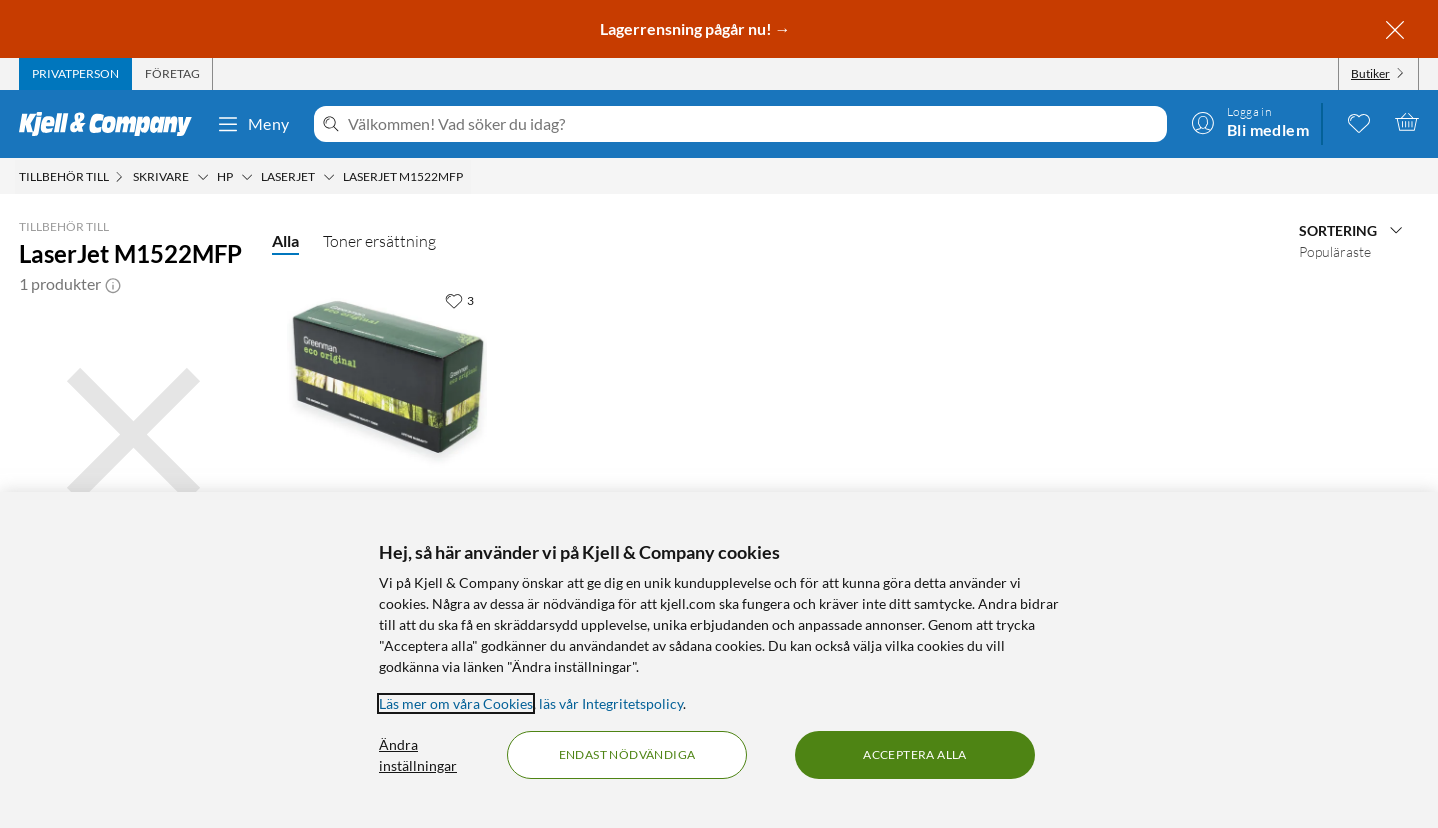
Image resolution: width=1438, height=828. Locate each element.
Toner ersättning (379, 241)
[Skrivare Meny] (203, 177)
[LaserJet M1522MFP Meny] (469, 177)
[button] (113, 284)
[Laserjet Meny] (329, 177)
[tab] (75, 74)
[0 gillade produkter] (1359, 122)
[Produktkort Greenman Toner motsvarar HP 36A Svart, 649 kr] (386, 376)
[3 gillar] (459, 300)
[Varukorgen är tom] (1407, 122)
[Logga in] (1250, 122)
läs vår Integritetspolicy (611, 703)
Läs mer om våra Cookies (456, 703)
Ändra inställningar (418, 755)
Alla (285, 240)
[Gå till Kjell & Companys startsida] (111, 124)
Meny (253, 124)
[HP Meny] (247, 177)
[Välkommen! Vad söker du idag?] (753, 124)
